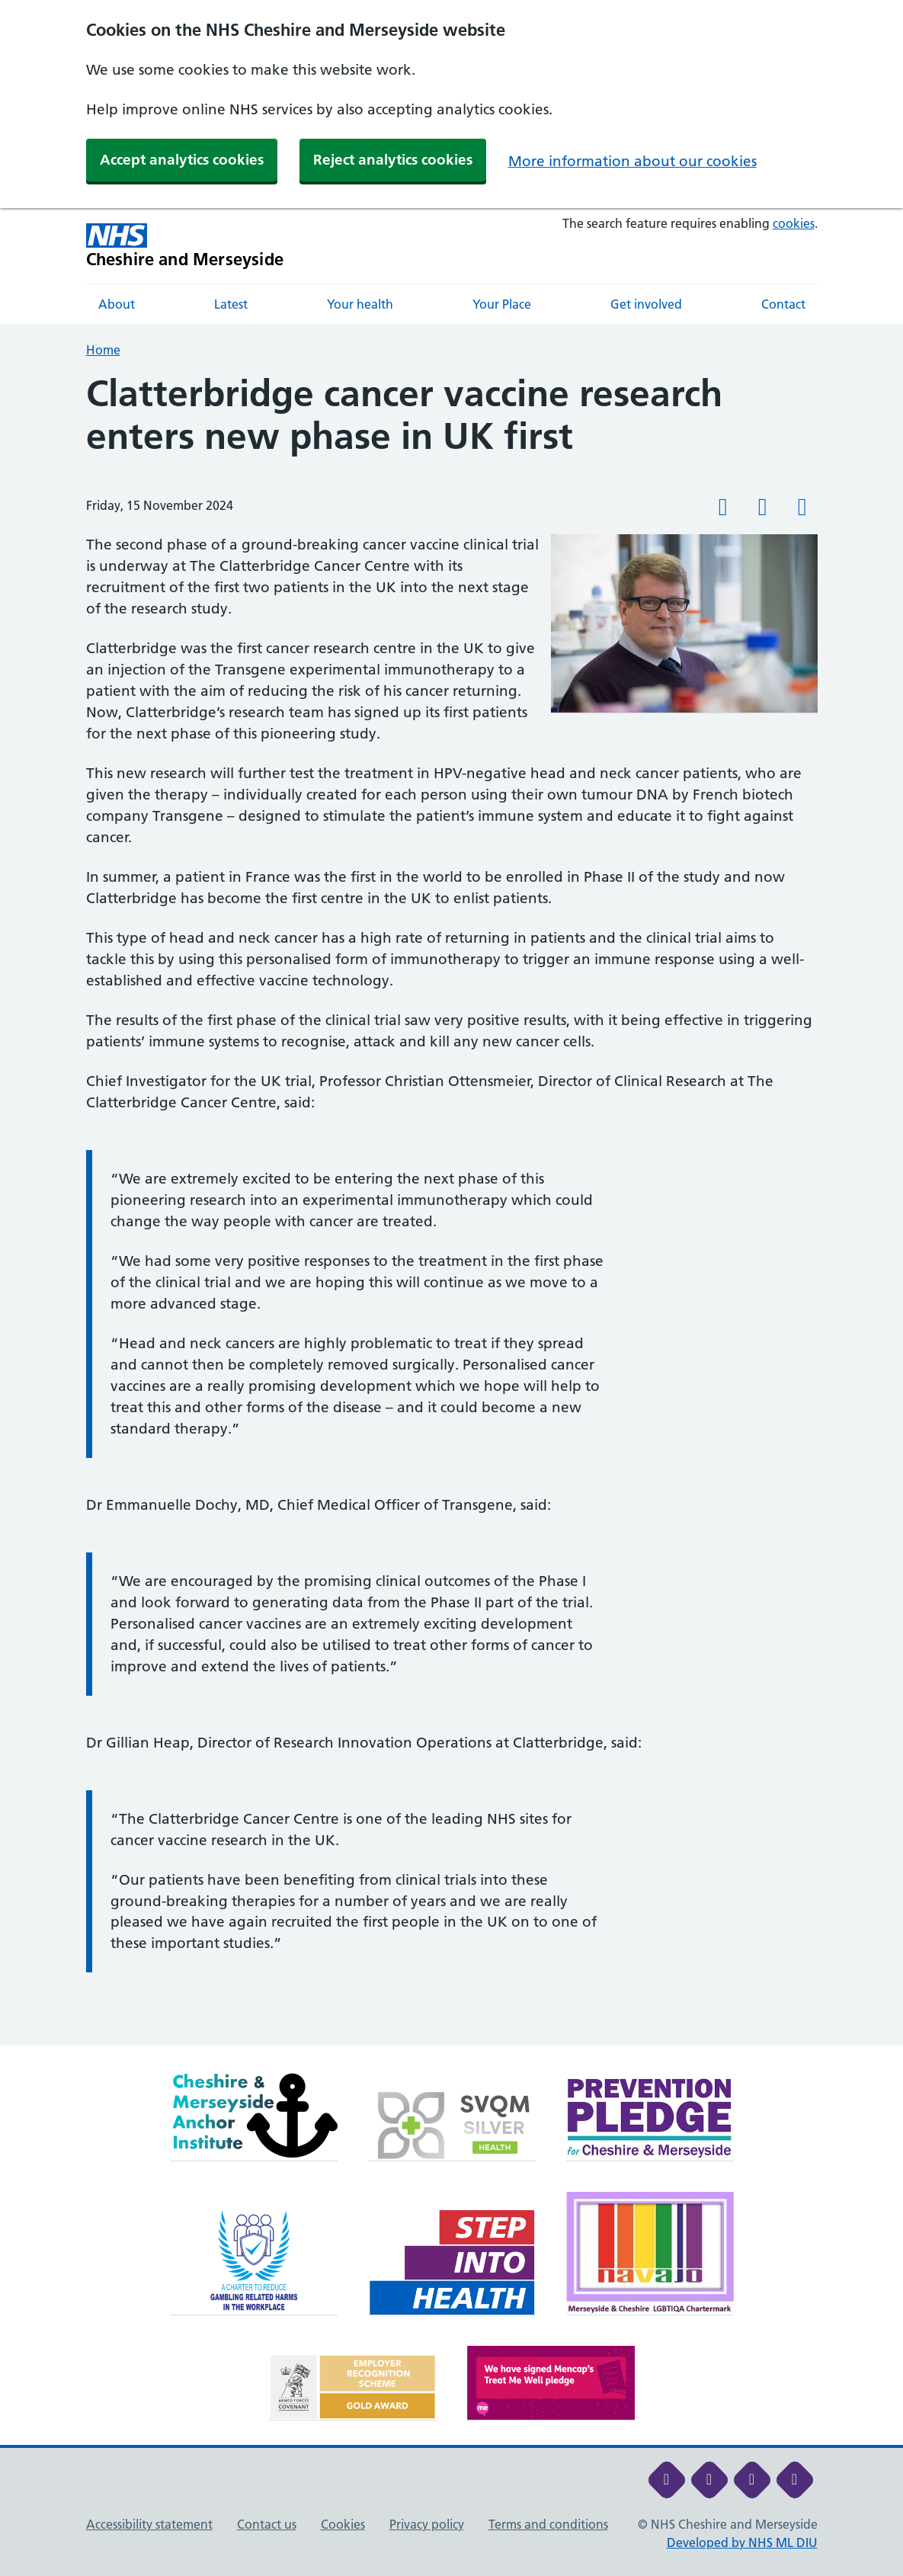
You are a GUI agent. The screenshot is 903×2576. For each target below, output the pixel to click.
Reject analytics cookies (392, 159)
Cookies (343, 2524)
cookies (794, 223)
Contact (783, 304)
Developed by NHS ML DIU (742, 2542)
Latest (231, 304)
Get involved (646, 304)
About (116, 304)
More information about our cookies (632, 161)
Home (103, 349)
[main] (451, 1209)
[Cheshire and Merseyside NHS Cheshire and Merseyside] (185, 245)
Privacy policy (426, 2524)
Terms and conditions (548, 2524)
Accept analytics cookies (182, 159)
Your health (360, 304)
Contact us (266, 2524)
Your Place (501, 304)
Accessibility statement (149, 2524)
